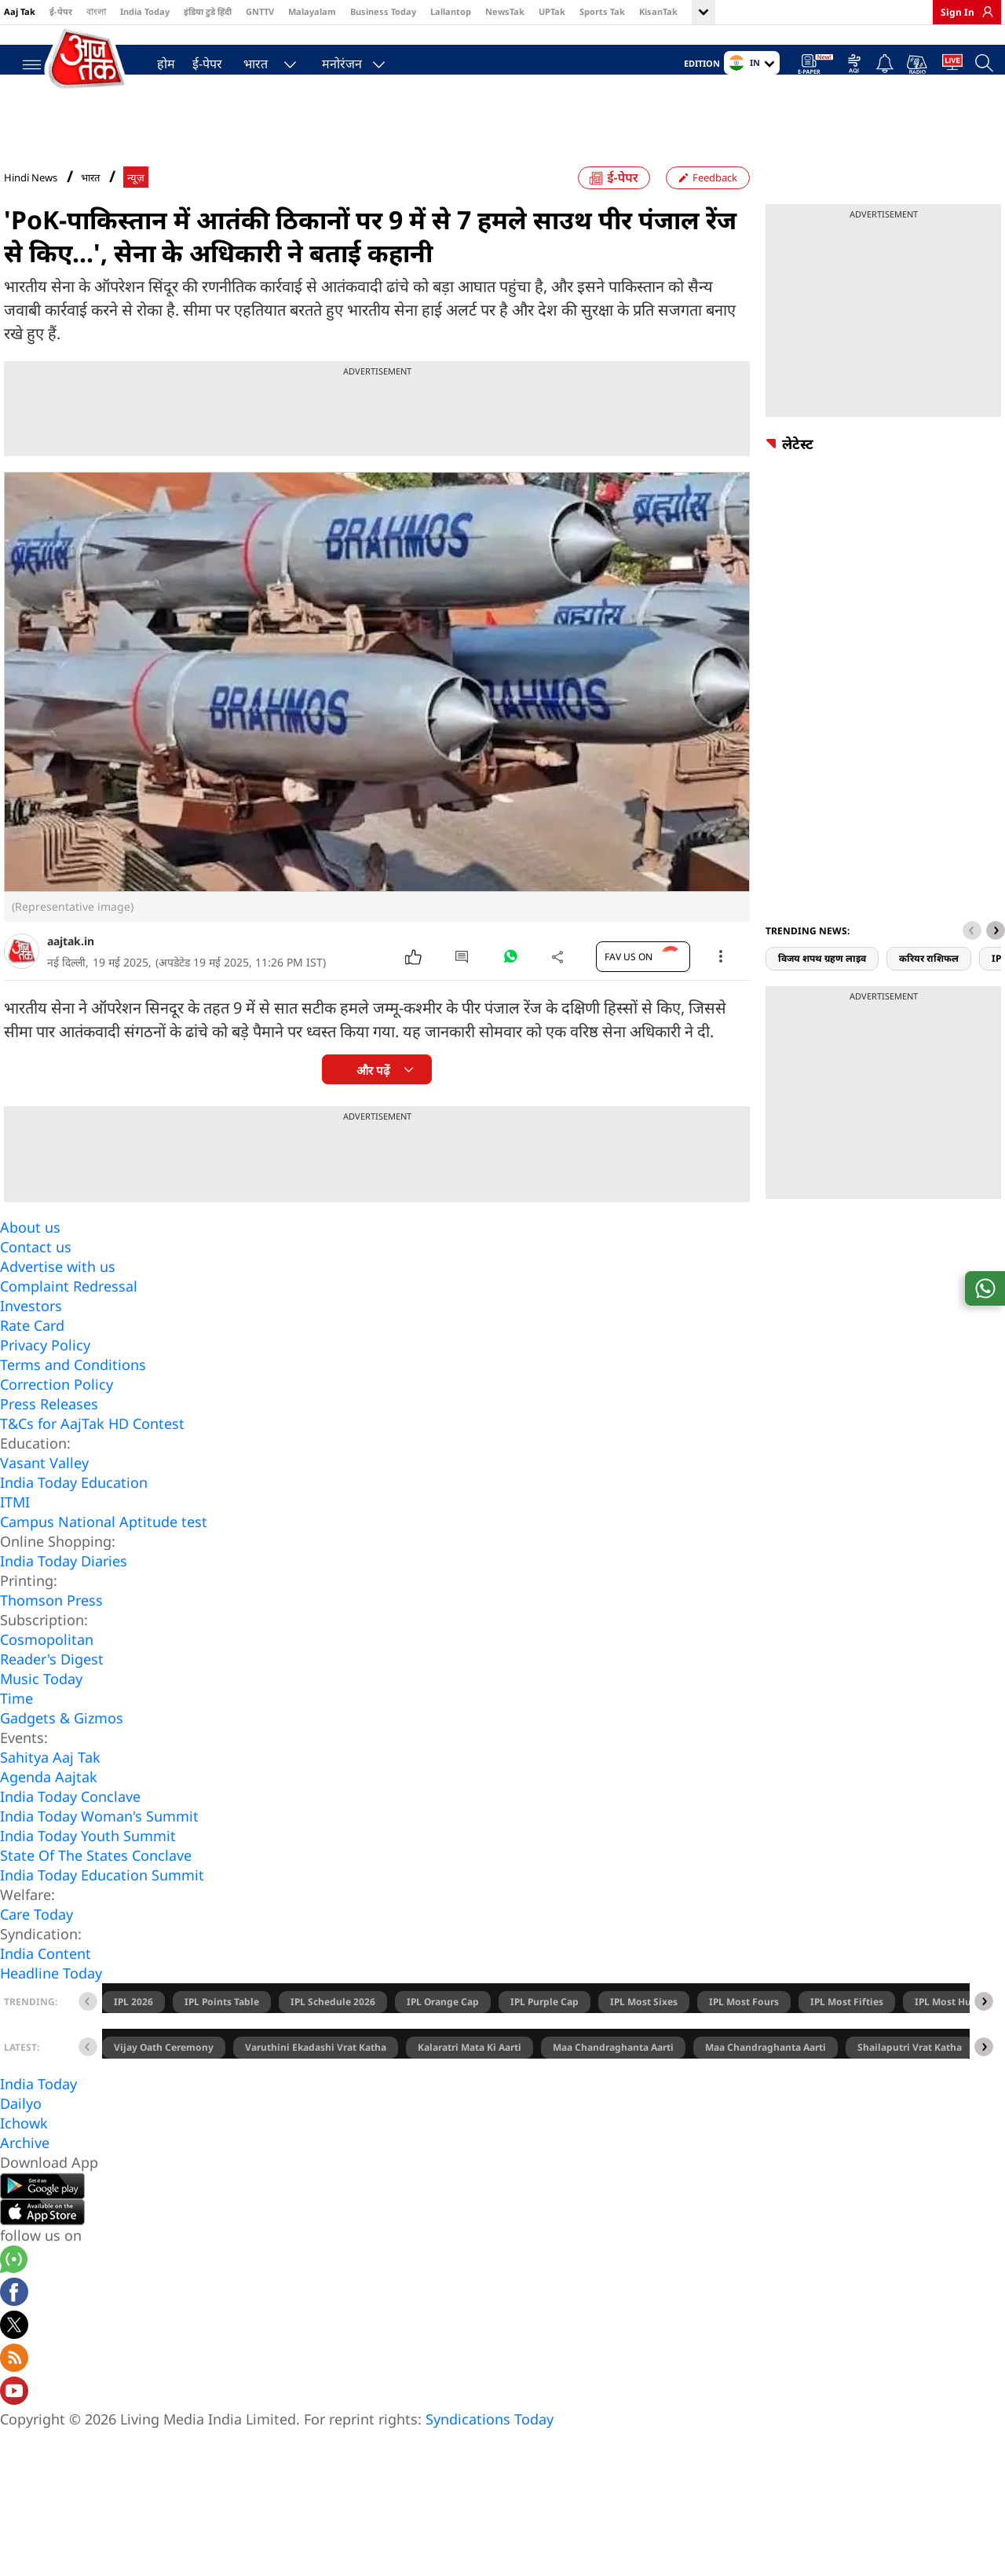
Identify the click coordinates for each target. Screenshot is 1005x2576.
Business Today (383, 11)
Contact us (35, 1277)
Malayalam (312, 11)
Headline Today (51, 2003)
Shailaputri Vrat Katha (909, 2078)
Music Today (41, 1709)
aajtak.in (70, 971)
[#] (510, 990)
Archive (24, 2173)
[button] (995, 961)
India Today (145, 11)
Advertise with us (57, 1297)
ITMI (15, 1532)
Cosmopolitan (46, 1670)
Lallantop (450, 11)
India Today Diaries (63, 1591)
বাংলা (96, 11)
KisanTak (658, 11)
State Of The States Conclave (96, 1885)
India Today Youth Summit (88, 1866)
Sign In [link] (957, 12)
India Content (45, 1984)
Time (16, 1728)
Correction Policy (56, 1414)
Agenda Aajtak (48, 1807)
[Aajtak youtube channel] (14, 2423)
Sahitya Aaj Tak (50, 1787)
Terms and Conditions (73, 1395)
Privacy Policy (45, 1375)
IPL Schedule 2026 (333, 2032)
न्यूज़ (135, 208)
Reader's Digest (52, 1689)
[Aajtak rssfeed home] (14, 2390)
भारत (248, 59)
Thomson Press (51, 1630)
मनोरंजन (334, 59)
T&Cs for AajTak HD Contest (92, 1454)
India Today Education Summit (102, 1905)
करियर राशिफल (929, 989)
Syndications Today (490, 2449)
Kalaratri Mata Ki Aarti (469, 2078)
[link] (983, 11)
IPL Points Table (222, 2032)
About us (30, 1257)
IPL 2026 (133, 2032)
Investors (31, 1336)
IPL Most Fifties (846, 2032)
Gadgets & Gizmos (61, 1748)
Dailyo (21, 2134)
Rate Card (32, 1355)
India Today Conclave (70, 1827)
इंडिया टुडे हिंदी (208, 11)
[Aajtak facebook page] (14, 2324)
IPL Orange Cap (443, 2032)
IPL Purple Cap (544, 2032)
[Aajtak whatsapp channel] (13, 2292)
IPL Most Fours (744, 2032)
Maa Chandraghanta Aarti (613, 2078)
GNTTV (260, 11)
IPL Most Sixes (644, 2032)
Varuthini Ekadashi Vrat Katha (315, 2078)
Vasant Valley (44, 1493)
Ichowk (24, 2153)
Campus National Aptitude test (103, 1552)
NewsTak (504, 11)
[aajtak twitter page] (14, 2357)
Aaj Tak (19, 11)
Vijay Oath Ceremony (164, 2078)
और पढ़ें (372, 1101)
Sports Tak (602, 11)
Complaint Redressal (68, 1316)
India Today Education (74, 1513)
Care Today (36, 1944)
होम (158, 59)
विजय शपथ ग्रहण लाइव (822, 989)
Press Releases (49, 1434)
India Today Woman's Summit (99, 1846)
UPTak (552, 11)
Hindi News (30, 208)
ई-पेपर (60, 11)
